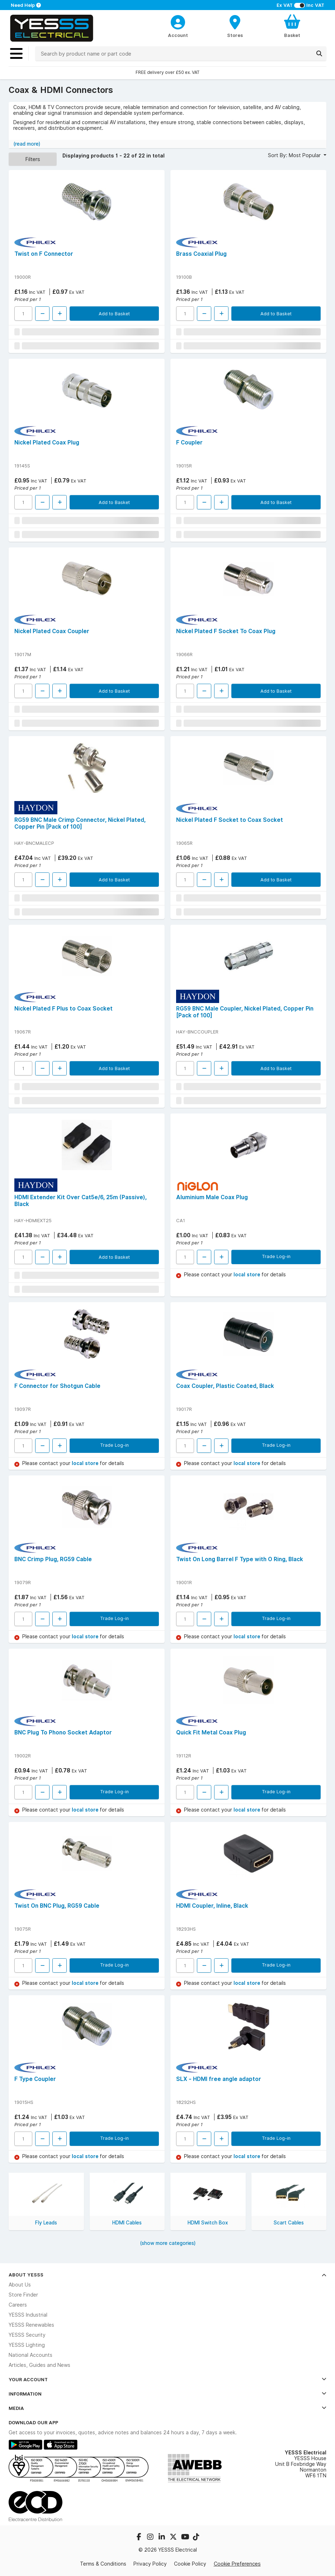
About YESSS (167, 2275)
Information (167, 2394)
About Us (20, 2285)
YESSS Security (27, 2335)
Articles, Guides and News (39, 2365)
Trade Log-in (276, 1256)
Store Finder (23, 2295)
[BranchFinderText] (234, 26)
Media (167, 2408)
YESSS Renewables (31, 2325)
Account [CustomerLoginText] (178, 35)
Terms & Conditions (103, 2564)
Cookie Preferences (237, 2564)
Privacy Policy (150, 2564)
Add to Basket (114, 313)
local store (247, 1274)
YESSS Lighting (27, 2345)
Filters (32, 159)
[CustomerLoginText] (177, 21)
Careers (18, 2305)
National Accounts (30, 2355)
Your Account (167, 2379)
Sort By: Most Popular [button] (295, 155)
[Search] (319, 53)
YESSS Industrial (28, 2315)
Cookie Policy (190, 2564)
